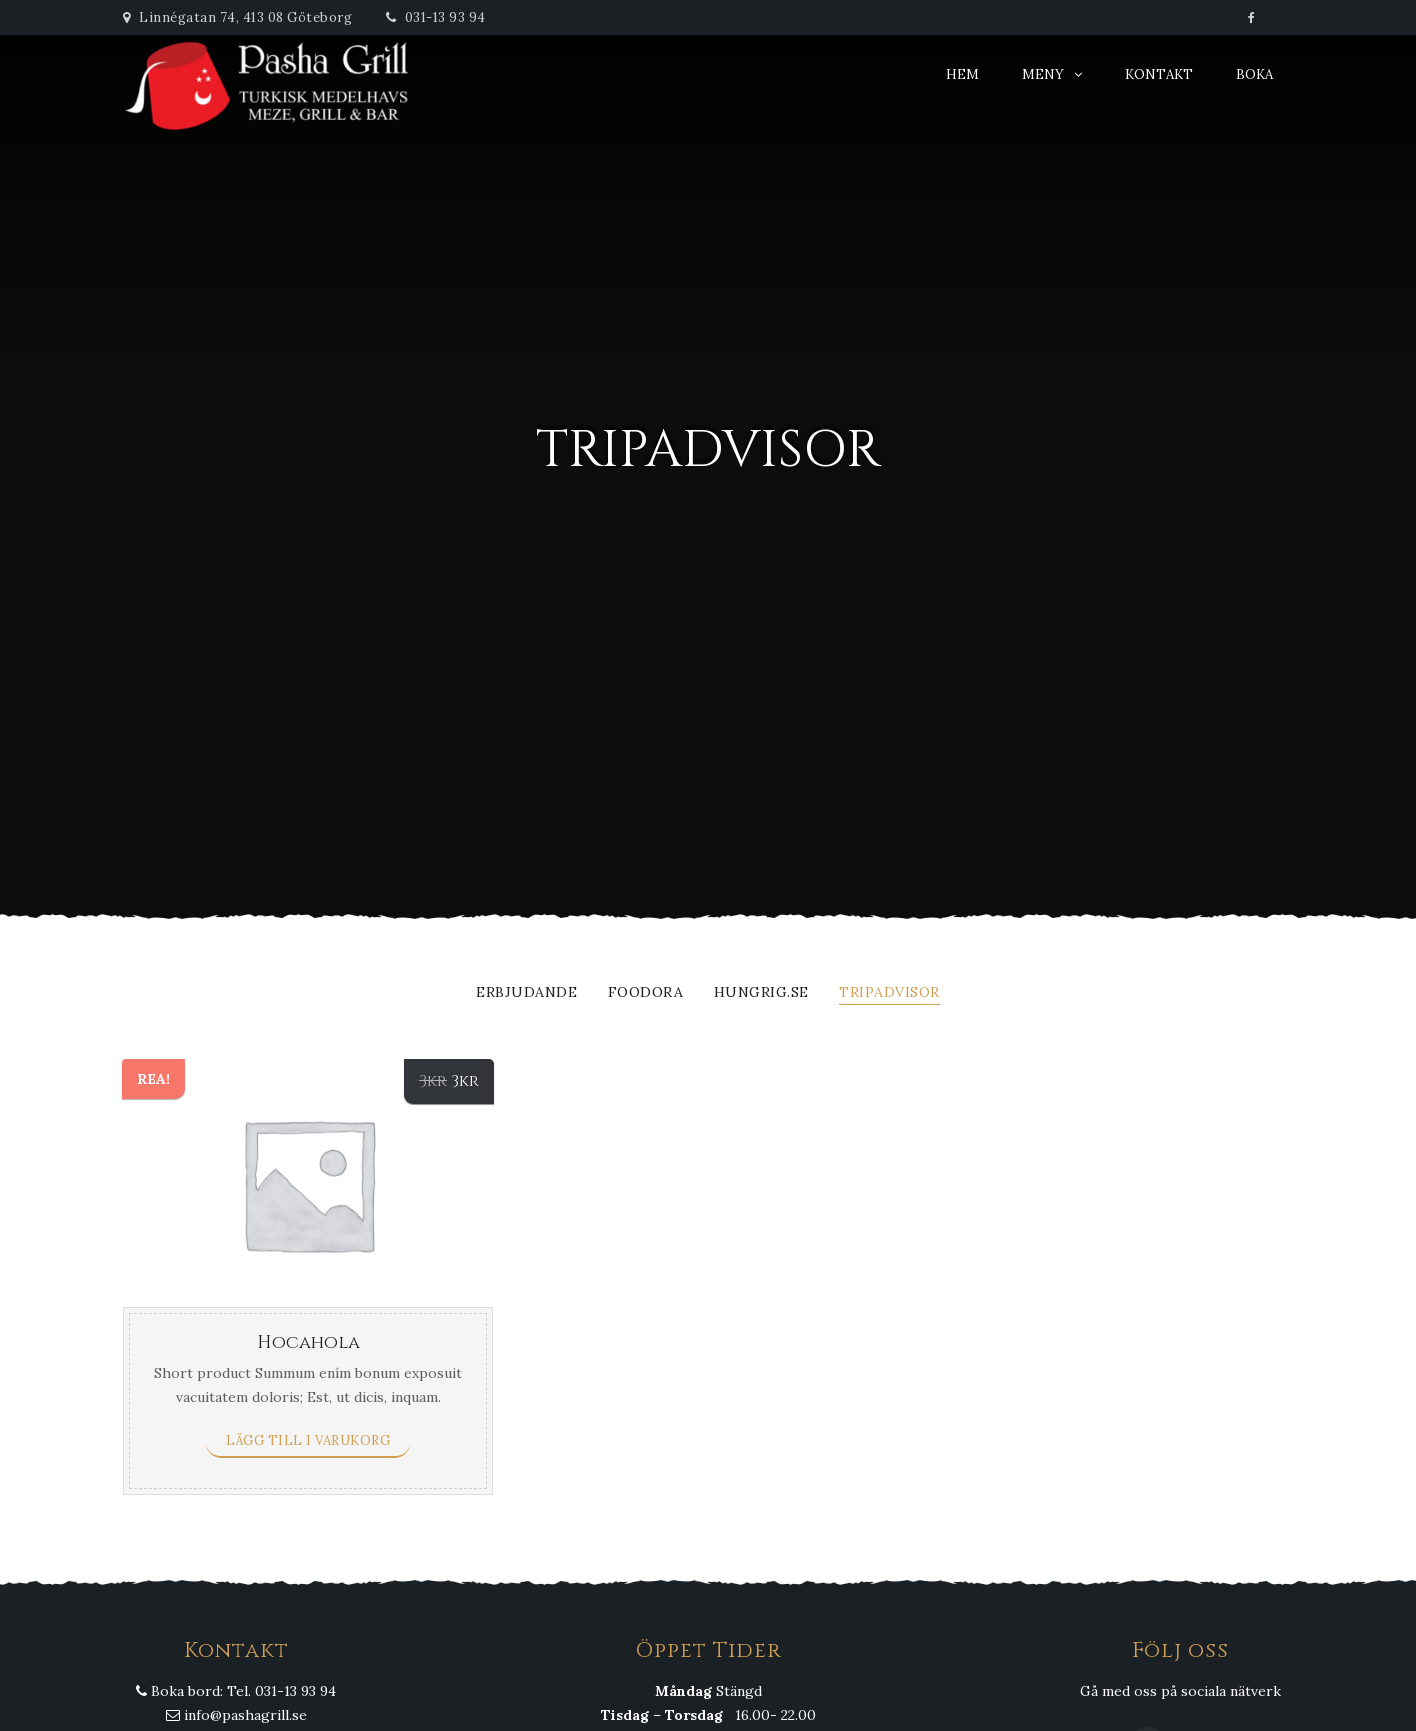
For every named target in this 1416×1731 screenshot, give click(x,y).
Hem (962, 74)
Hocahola (308, 1342)
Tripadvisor (889, 993)
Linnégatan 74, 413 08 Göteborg (237, 17)
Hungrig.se (761, 993)
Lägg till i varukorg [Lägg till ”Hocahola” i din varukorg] (308, 1440)
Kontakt (1159, 74)
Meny (1043, 74)
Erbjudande (526, 993)
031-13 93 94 (436, 17)
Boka (1254, 74)
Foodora (646, 993)
